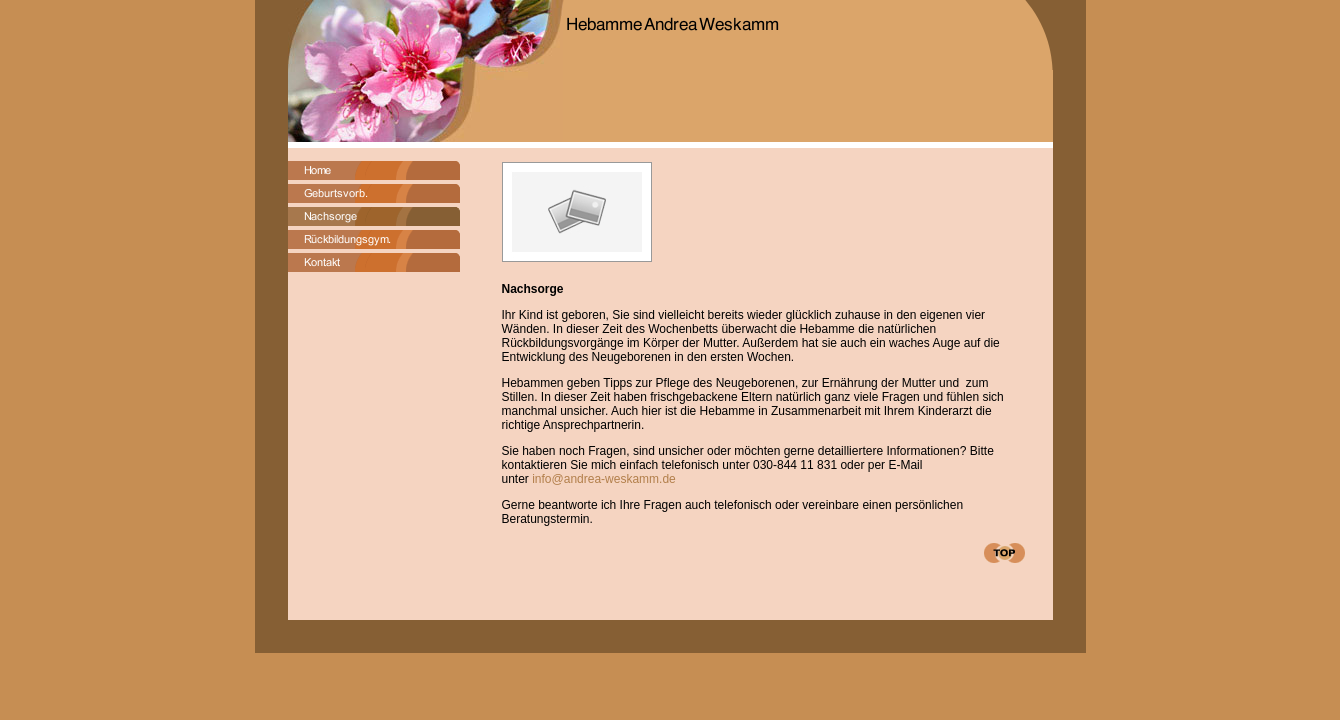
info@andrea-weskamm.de (602, 479)
